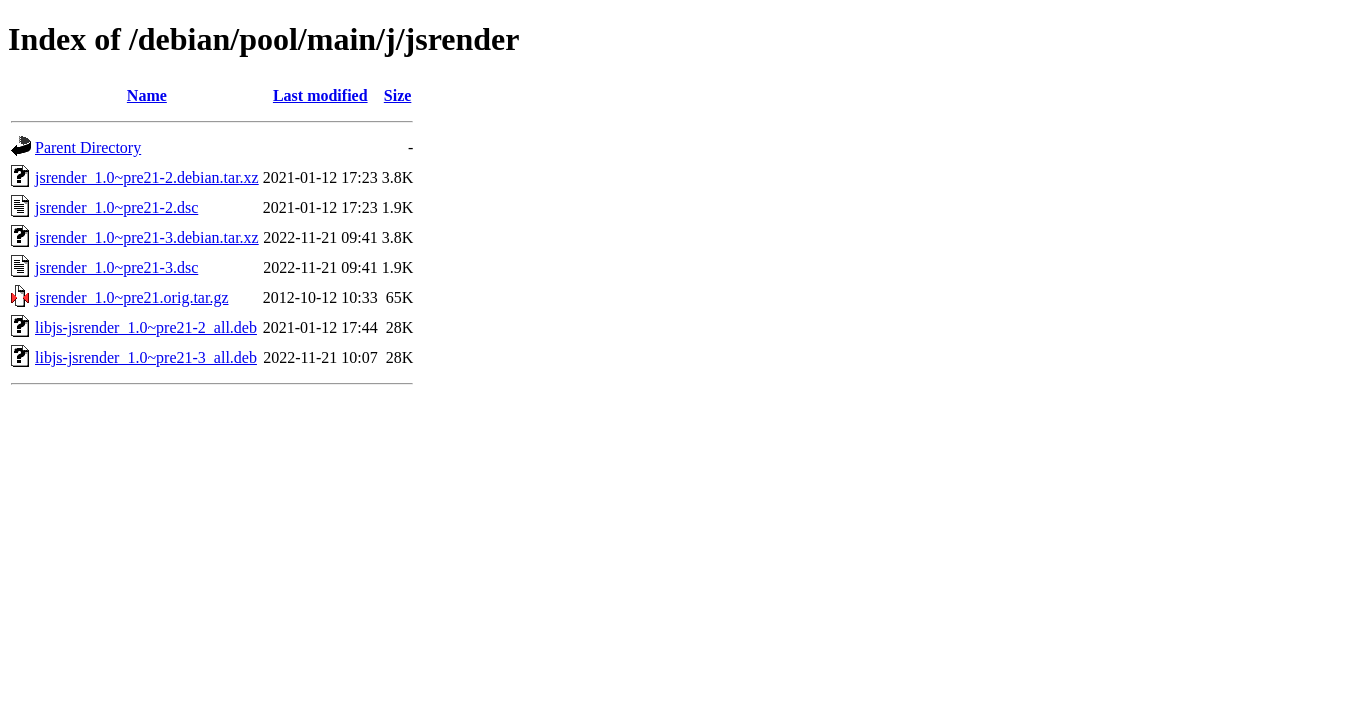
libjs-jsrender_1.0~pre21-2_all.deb (146, 327)
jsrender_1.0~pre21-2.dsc (116, 207)
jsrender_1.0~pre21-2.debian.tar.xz (147, 177)
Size (398, 95)
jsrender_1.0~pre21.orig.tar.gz (131, 297)
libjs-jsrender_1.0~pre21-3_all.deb (146, 357)
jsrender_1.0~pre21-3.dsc (116, 267)
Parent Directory (88, 147)
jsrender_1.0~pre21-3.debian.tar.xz (147, 237)
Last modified (320, 95)
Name (147, 95)
